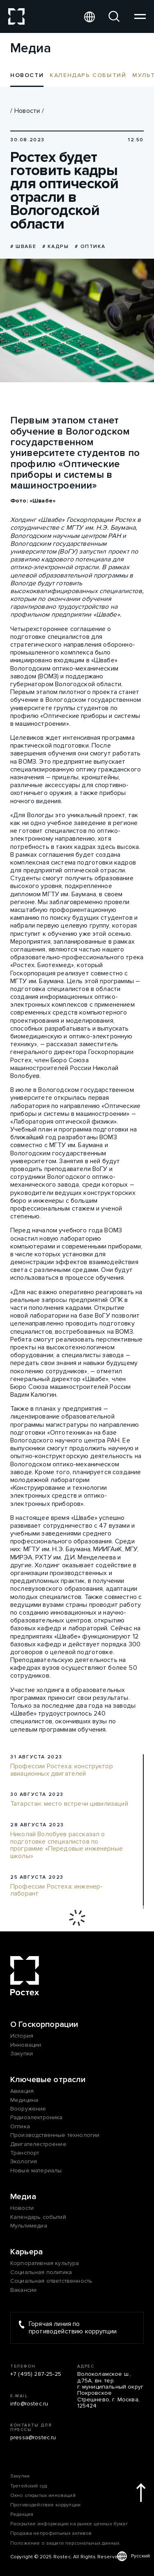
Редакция (21, 2514)
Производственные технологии (54, 2135)
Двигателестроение (38, 2144)
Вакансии (23, 2290)
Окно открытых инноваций (43, 2495)
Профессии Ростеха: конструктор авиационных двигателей (61, 1770)
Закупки (21, 2053)
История (21, 2036)
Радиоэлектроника (36, 2117)
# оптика (90, 246)
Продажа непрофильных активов (51, 2533)
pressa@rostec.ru (33, 2437)
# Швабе (23, 246)
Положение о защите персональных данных (65, 2543)
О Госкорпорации (44, 2024)
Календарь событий (88, 75)
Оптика (20, 2126)
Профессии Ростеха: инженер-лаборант (56, 1890)
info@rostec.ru (29, 2404)
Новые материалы (36, 2170)
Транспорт (24, 2153)
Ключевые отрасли (48, 2080)
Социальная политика (41, 2272)
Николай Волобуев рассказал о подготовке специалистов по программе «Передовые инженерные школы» (66, 1845)
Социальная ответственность (51, 2281)
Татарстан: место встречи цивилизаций (69, 1804)
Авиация (22, 2091)
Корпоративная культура (44, 2263)
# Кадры (55, 246)
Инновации (25, 2045)
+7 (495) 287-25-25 (35, 2374)
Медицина (24, 2100)
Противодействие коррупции (45, 2505)
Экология (23, 2161)
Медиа (23, 2197)
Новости (27, 111)
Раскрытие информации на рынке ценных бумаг (69, 2524)
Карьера (26, 2252)
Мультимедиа (28, 2226)
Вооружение (28, 2109)
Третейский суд (28, 2486)
